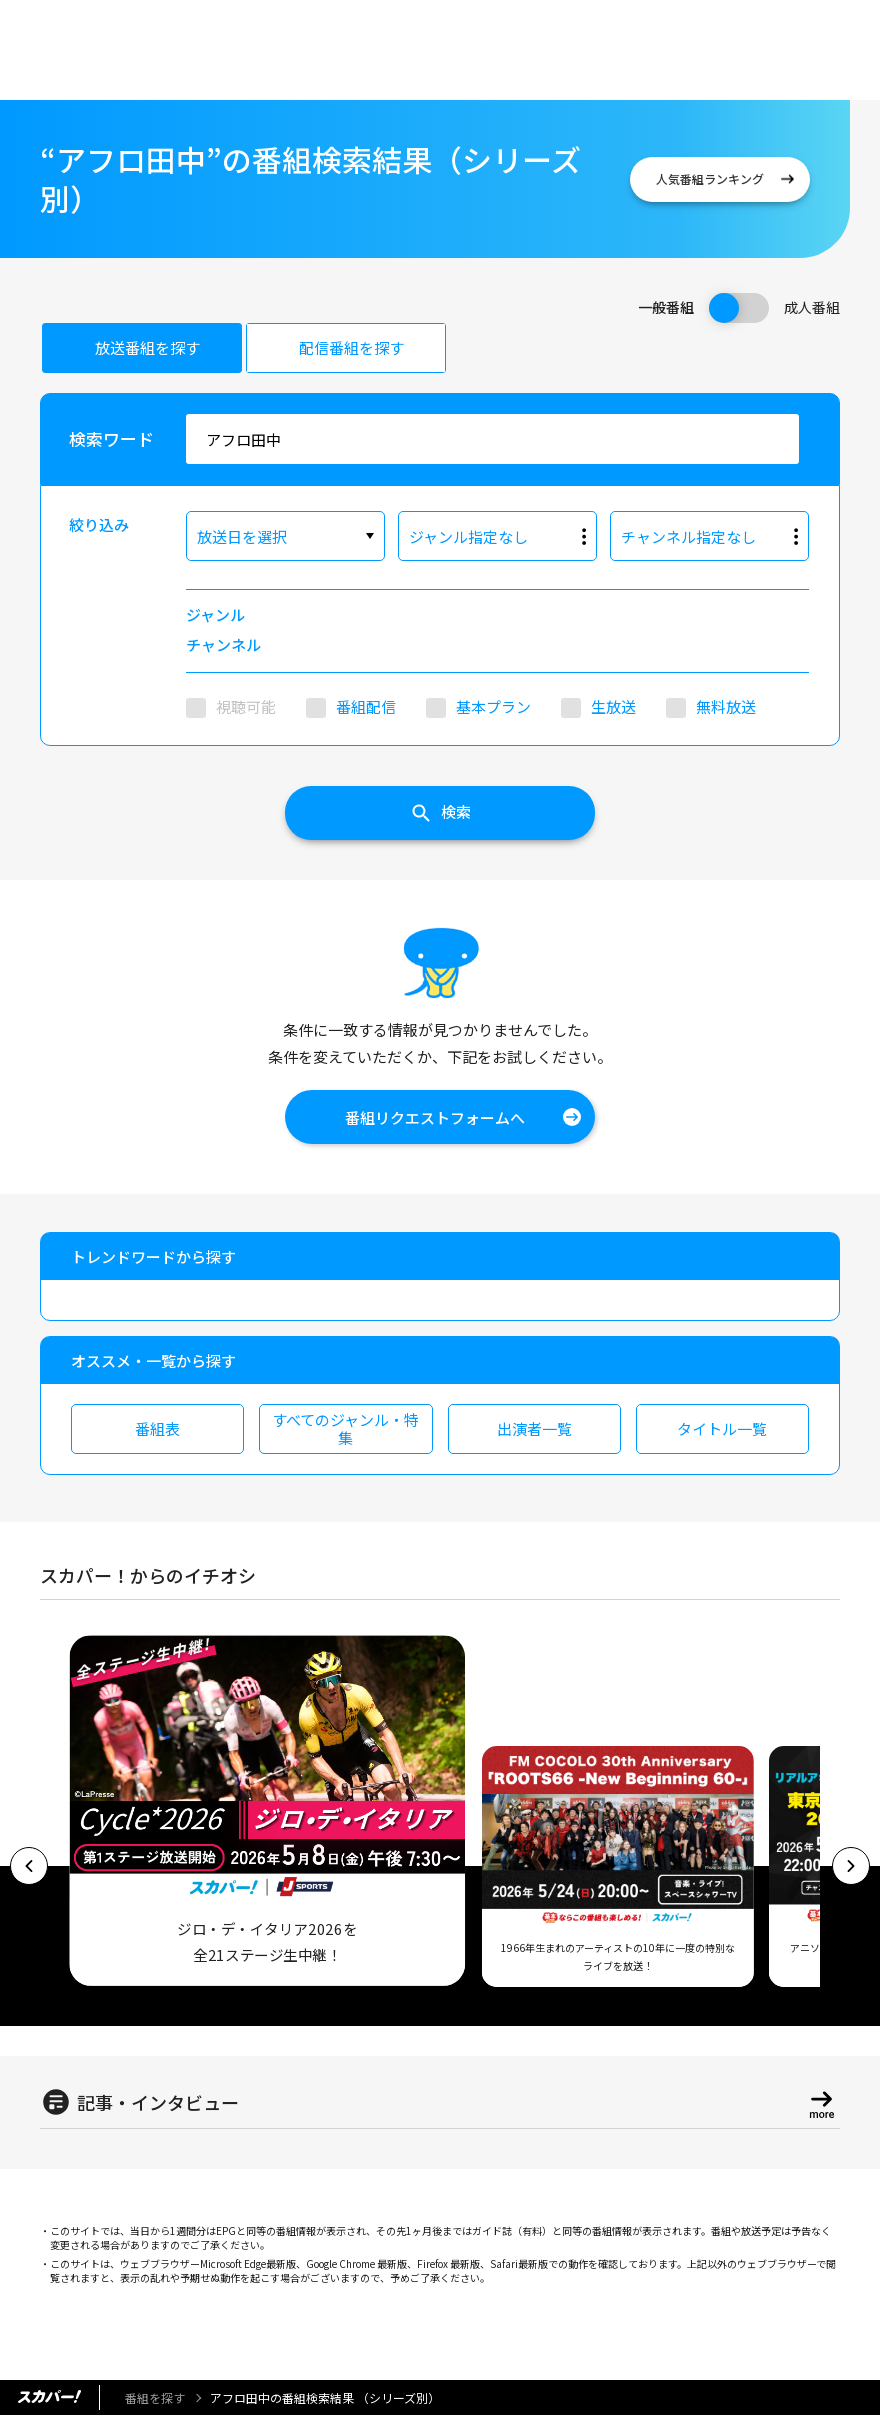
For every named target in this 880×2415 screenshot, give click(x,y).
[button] (29, 1866)
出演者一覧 (534, 1428)
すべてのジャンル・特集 (345, 1428)
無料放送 (726, 706)
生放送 (613, 706)
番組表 (157, 1428)
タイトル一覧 (722, 1428)
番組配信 (366, 706)
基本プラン (493, 706)
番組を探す (155, 2397)
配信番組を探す (351, 347)
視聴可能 (246, 706)
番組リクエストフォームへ (435, 1117)
